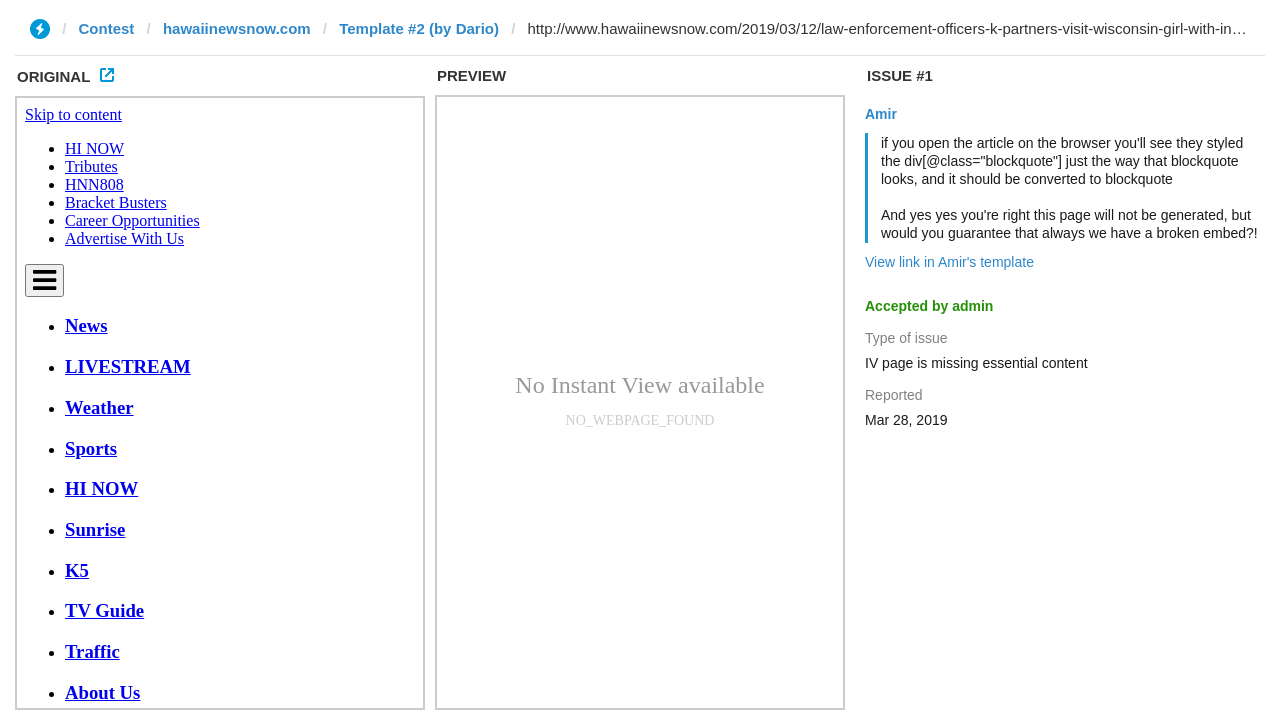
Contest (107, 28)
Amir (881, 114)
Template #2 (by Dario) (419, 28)
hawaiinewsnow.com (237, 28)
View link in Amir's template (949, 262)
